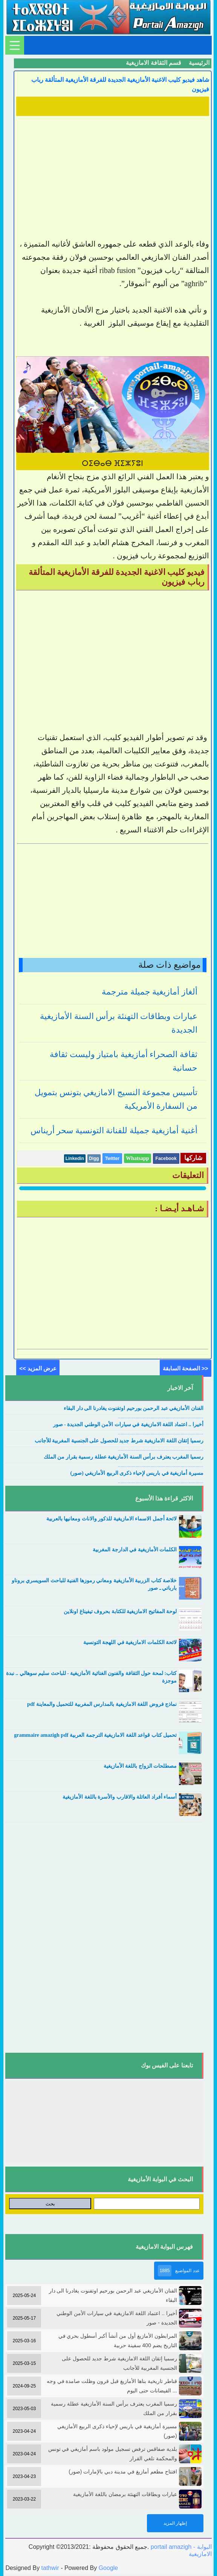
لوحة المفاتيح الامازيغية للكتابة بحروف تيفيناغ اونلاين (120, 1611)
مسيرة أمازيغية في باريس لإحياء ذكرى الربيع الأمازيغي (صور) (136, 1473)
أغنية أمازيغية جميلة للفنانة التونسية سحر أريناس (114, 1130)
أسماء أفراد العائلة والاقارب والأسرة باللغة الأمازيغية (120, 1797)
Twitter (112, 1158)
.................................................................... (160, 1416)
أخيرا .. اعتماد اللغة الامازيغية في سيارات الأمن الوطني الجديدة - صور (128, 1424)
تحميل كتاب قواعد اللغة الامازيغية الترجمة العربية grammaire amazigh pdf (95, 1735)
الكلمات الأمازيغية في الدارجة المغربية (135, 1549)
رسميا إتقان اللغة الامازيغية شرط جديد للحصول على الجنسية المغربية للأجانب (119, 1441)
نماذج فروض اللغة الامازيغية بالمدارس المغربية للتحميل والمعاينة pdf (102, 1704)
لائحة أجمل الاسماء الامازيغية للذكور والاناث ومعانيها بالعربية (111, 1519)
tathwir (50, 2568)
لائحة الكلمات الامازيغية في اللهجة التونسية (130, 1642)
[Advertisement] (112, 171)
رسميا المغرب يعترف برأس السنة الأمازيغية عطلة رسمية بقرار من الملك (123, 1457)
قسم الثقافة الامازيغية (153, 63)
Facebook (166, 1158)
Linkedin (75, 1158)
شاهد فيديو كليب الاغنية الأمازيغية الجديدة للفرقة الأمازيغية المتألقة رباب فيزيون (120, 84)
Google (108, 2568)
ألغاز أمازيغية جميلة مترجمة (149, 991)
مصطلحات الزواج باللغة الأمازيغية (140, 1766)
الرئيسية (199, 63)
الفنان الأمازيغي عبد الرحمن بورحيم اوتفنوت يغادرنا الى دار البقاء (133, 1408)
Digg (94, 1158)
